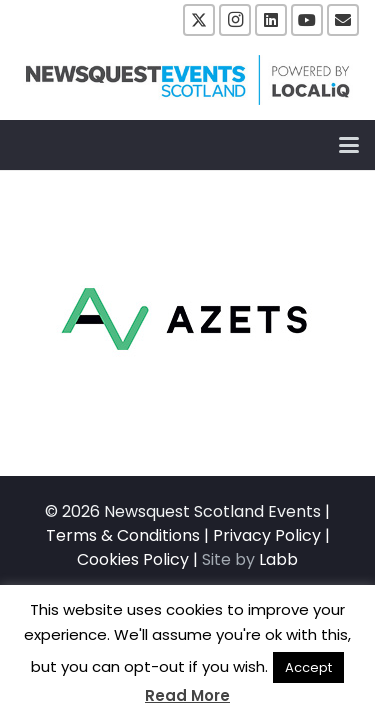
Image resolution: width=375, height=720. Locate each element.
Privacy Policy (267, 535)
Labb (278, 559)
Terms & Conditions (123, 535)
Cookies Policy (133, 559)
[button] (349, 145)
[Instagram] (235, 20)
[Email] (343, 20)
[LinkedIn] (271, 20)
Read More (187, 695)
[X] (199, 20)
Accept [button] (308, 667)
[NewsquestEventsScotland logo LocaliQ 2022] (188, 80)
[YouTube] (307, 20)
